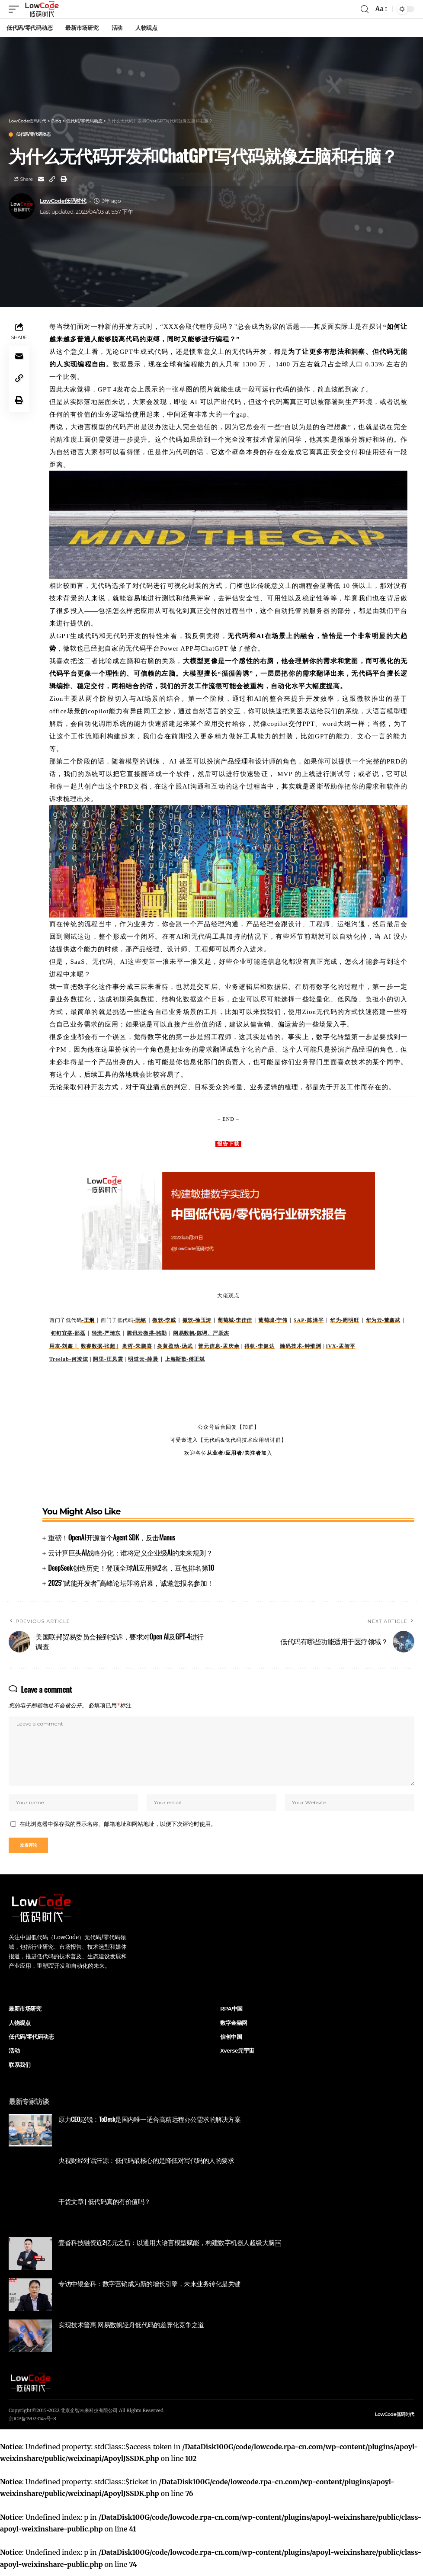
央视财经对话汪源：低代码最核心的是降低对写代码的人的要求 (146, 2165)
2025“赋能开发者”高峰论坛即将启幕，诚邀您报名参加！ (130, 1583)
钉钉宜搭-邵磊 (68, 1333)
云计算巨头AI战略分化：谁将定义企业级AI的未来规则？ (130, 1552)
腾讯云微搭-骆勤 (147, 1333)
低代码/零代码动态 (33, 134)
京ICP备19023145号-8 (32, 2424)
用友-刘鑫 (64, 1346)
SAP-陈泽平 (309, 1320)
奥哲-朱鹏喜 (137, 1346)
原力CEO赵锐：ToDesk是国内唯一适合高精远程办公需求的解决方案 (149, 2124)
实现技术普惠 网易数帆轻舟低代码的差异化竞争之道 (131, 2330)
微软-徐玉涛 (197, 1320)
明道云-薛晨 (143, 1359)
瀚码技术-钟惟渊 (300, 1346)
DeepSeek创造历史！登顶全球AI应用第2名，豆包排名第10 (131, 1567)
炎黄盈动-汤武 (175, 1346)
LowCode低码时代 (63, 201)
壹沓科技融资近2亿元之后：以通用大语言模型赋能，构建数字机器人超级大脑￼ (169, 2247)
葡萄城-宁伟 (272, 1320)
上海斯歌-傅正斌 (185, 1359)
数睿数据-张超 (100, 1346)
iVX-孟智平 (341, 1346)
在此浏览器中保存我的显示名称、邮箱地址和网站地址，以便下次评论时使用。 (117, 1827)
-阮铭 (140, 1320)
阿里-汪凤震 (108, 1359)
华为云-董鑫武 (383, 1320)
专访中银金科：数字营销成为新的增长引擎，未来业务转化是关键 (149, 2289)
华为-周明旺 (344, 1320)
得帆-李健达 (259, 1346)
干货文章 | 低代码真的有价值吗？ (104, 2206)
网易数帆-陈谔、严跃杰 (201, 1333)
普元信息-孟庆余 (219, 1346)
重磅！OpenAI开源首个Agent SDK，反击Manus (111, 1537)
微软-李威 (164, 1320)
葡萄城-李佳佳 (235, 1320)
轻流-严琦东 (106, 1333)
